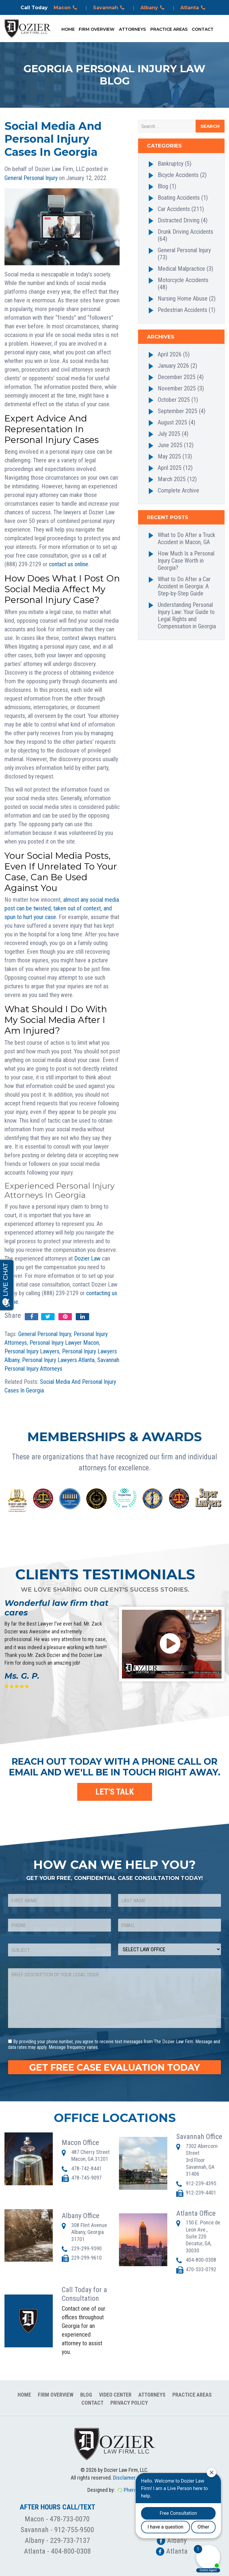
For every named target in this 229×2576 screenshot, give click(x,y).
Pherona (133, 2490)
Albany (153, 8)
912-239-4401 (201, 2192)
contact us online (68, 564)
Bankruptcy (170, 163)
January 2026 (173, 365)
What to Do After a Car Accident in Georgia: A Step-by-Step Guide (184, 586)
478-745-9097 (86, 2178)
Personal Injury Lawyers (31, 1351)
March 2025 (172, 479)
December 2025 (177, 377)
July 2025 (169, 433)
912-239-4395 (201, 2183)
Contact (202, 29)
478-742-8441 (86, 2168)
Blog (163, 186)
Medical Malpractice (181, 268)
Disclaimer (124, 2478)
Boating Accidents (179, 197)
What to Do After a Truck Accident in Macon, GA (186, 538)
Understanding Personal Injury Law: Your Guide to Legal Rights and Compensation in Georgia (187, 615)
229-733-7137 (70, 2540)
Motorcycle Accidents (183, 280)
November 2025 (177, 388)
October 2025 (174, 399)
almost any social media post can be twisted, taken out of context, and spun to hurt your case (61, 908)
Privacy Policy (129, 2403)
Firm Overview (96, 29)
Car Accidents (174, 209)
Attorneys (132, 29)
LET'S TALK (114, 1792)
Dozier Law (87, 1258)
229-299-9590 (86, 2248)
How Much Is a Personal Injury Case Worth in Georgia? (186, 560)
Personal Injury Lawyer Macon (64, 1342)
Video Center (115, 2395)
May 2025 (169, 456)
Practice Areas (169, 29)
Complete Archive (178, 490)
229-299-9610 (86, 2258)
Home (68, 29)
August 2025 (172, 422)
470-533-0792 (201, 2269)
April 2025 (170, 467)
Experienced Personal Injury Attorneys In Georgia (59, 1190)
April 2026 (170, 354)
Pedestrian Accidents (182, 309)
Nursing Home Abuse (183, 298)
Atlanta (193, 8)
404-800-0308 (201, 2260)
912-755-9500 (74, 2530)
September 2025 (177, 411)
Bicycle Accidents (178, 174)
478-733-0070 (70, 2519)
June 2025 (170, 445)
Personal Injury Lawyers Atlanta (58, 1360)
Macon (66, 8)
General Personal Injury (31, 177)
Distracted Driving (178, 220)
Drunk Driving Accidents (185, 231)
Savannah (109, 8)
